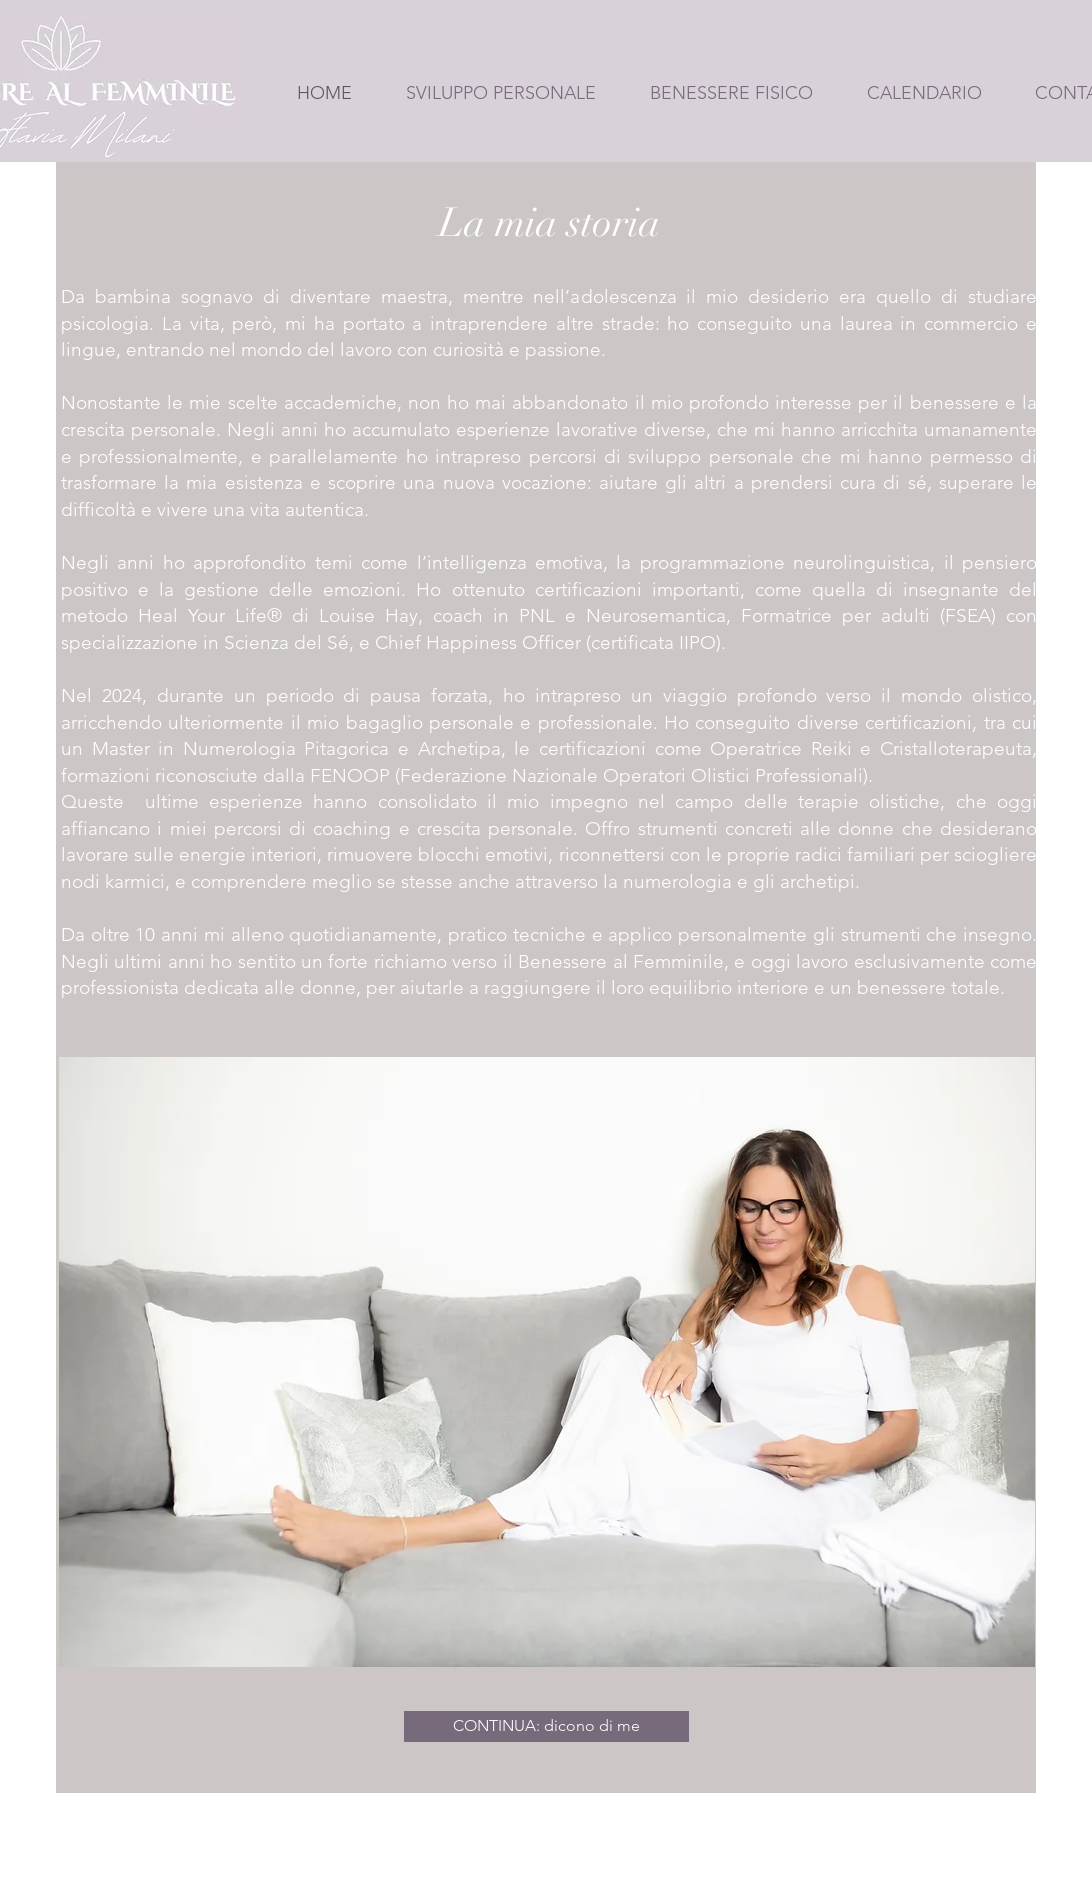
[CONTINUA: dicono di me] (546, 1726)
